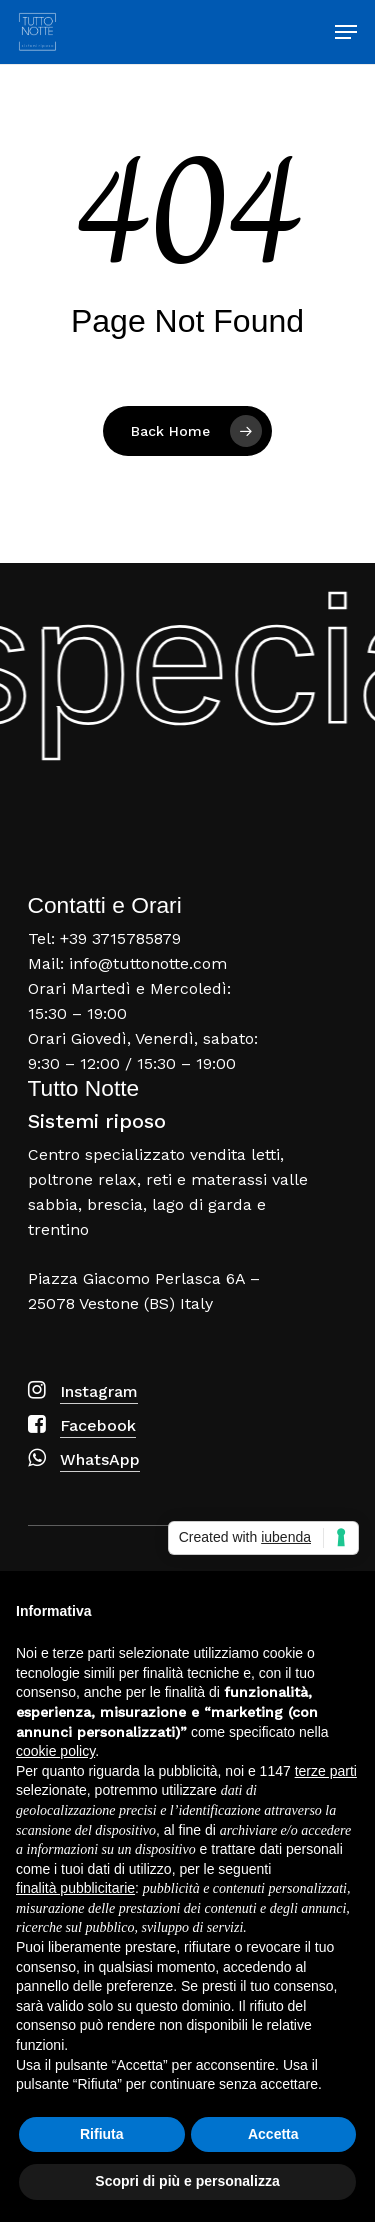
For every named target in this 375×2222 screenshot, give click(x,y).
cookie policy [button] (55, 1751)
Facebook (98, 1425)
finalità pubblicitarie (75, 1888)
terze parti (326, 1771)
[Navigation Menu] (346, 32)
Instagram (99, 1391)
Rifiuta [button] (102, 2134)
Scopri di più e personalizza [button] (187, 2181)
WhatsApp (100, 1459)
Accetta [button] (273, 2134)
